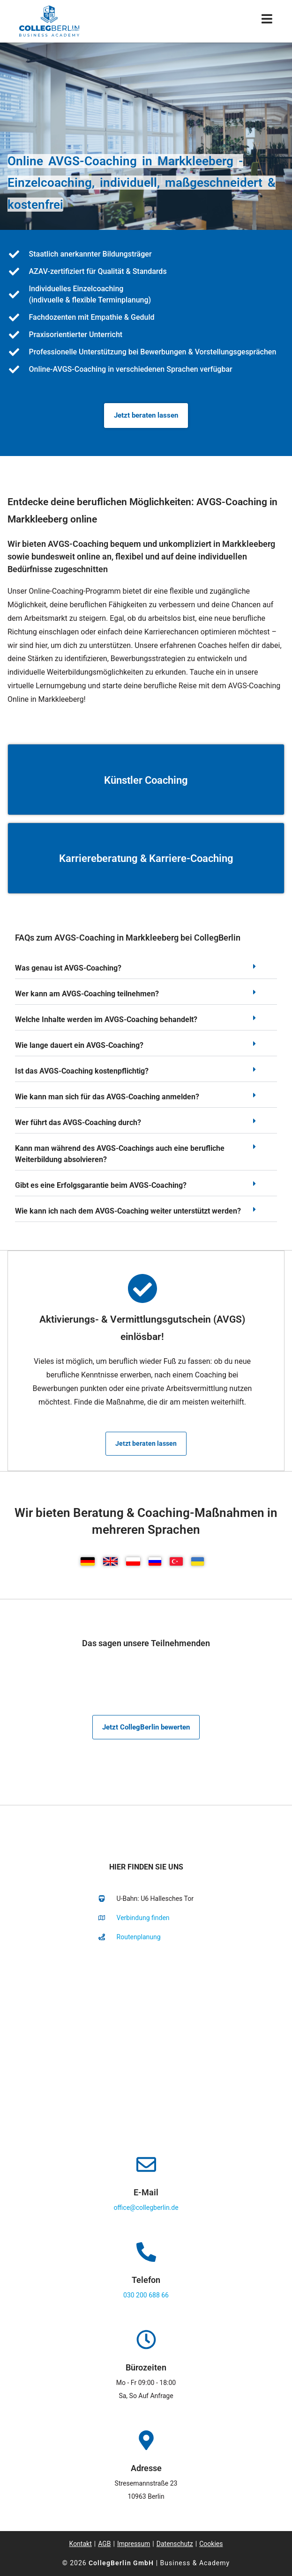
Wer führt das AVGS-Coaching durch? (78, 1122)
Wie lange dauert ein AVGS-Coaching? (79, 1045)
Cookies (211, 2543)
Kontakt (80, 2543)
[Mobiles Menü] (267, 20)
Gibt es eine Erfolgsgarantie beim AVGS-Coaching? (101, 1185)
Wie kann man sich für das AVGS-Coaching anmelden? (107, 1096)
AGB (104, 2543)
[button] (146, 971)
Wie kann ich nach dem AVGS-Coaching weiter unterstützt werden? (128, 1211)
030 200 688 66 (146, 2295)
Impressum (133, 2543)
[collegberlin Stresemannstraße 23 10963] (146, 2045)
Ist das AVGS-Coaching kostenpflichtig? (82, 1071)
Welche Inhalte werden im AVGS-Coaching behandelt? (106, 1019)
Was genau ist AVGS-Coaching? (68, 968)
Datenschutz (175, 2543)
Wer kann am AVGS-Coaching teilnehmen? (87, 993)
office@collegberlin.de (145, 2207)
